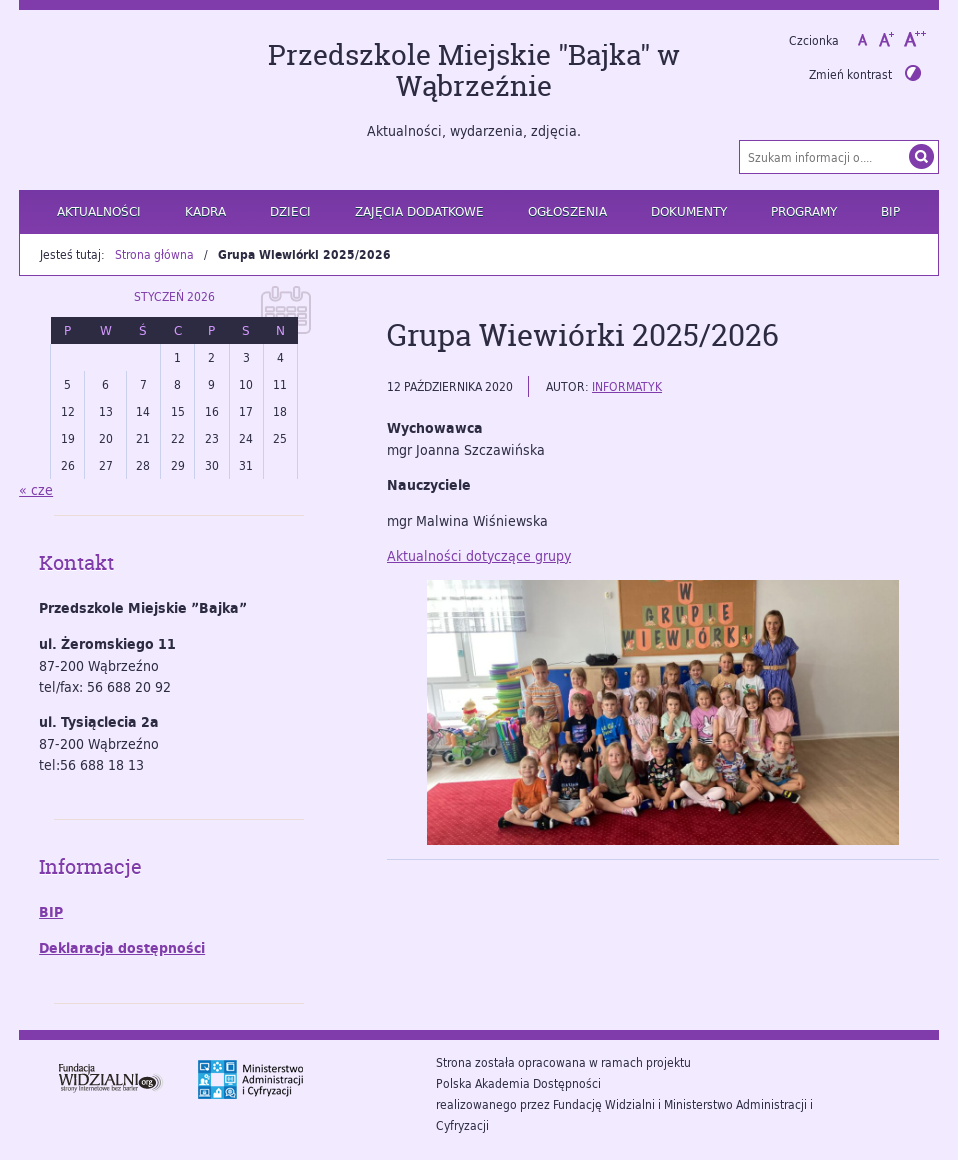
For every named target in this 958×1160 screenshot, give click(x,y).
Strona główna (154, 254)
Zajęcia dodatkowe (419, 211)
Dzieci (290, 211)
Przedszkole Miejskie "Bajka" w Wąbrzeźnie (474, 70)
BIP (890, 211)
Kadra (205, 211)
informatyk (627, 386)
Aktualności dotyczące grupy (479, 555)
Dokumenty (689, 211)
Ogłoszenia (567, 211)
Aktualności (99, 211)
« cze (36, 489)
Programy (804, 211)
